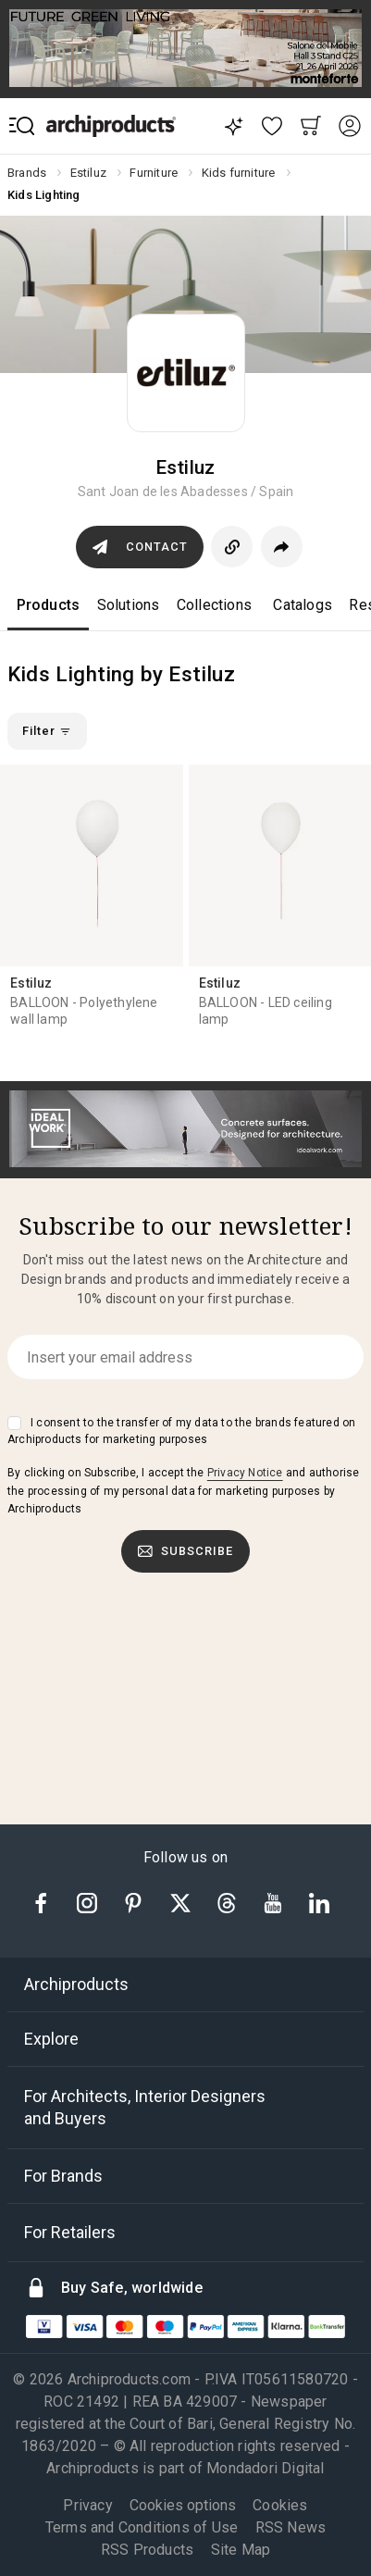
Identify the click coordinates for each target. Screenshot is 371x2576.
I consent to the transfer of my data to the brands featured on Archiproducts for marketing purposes (181, 1431)
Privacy (87, 2505)
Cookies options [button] (183, 2505)
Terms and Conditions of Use (141, 2527)
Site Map (241, 2549)
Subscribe (186, 1551)
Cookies (280, 2505)
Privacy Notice (245, 1472)
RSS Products (147, 2549)
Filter (46, 731)
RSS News (291, 2527)
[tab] (185, 1984)
